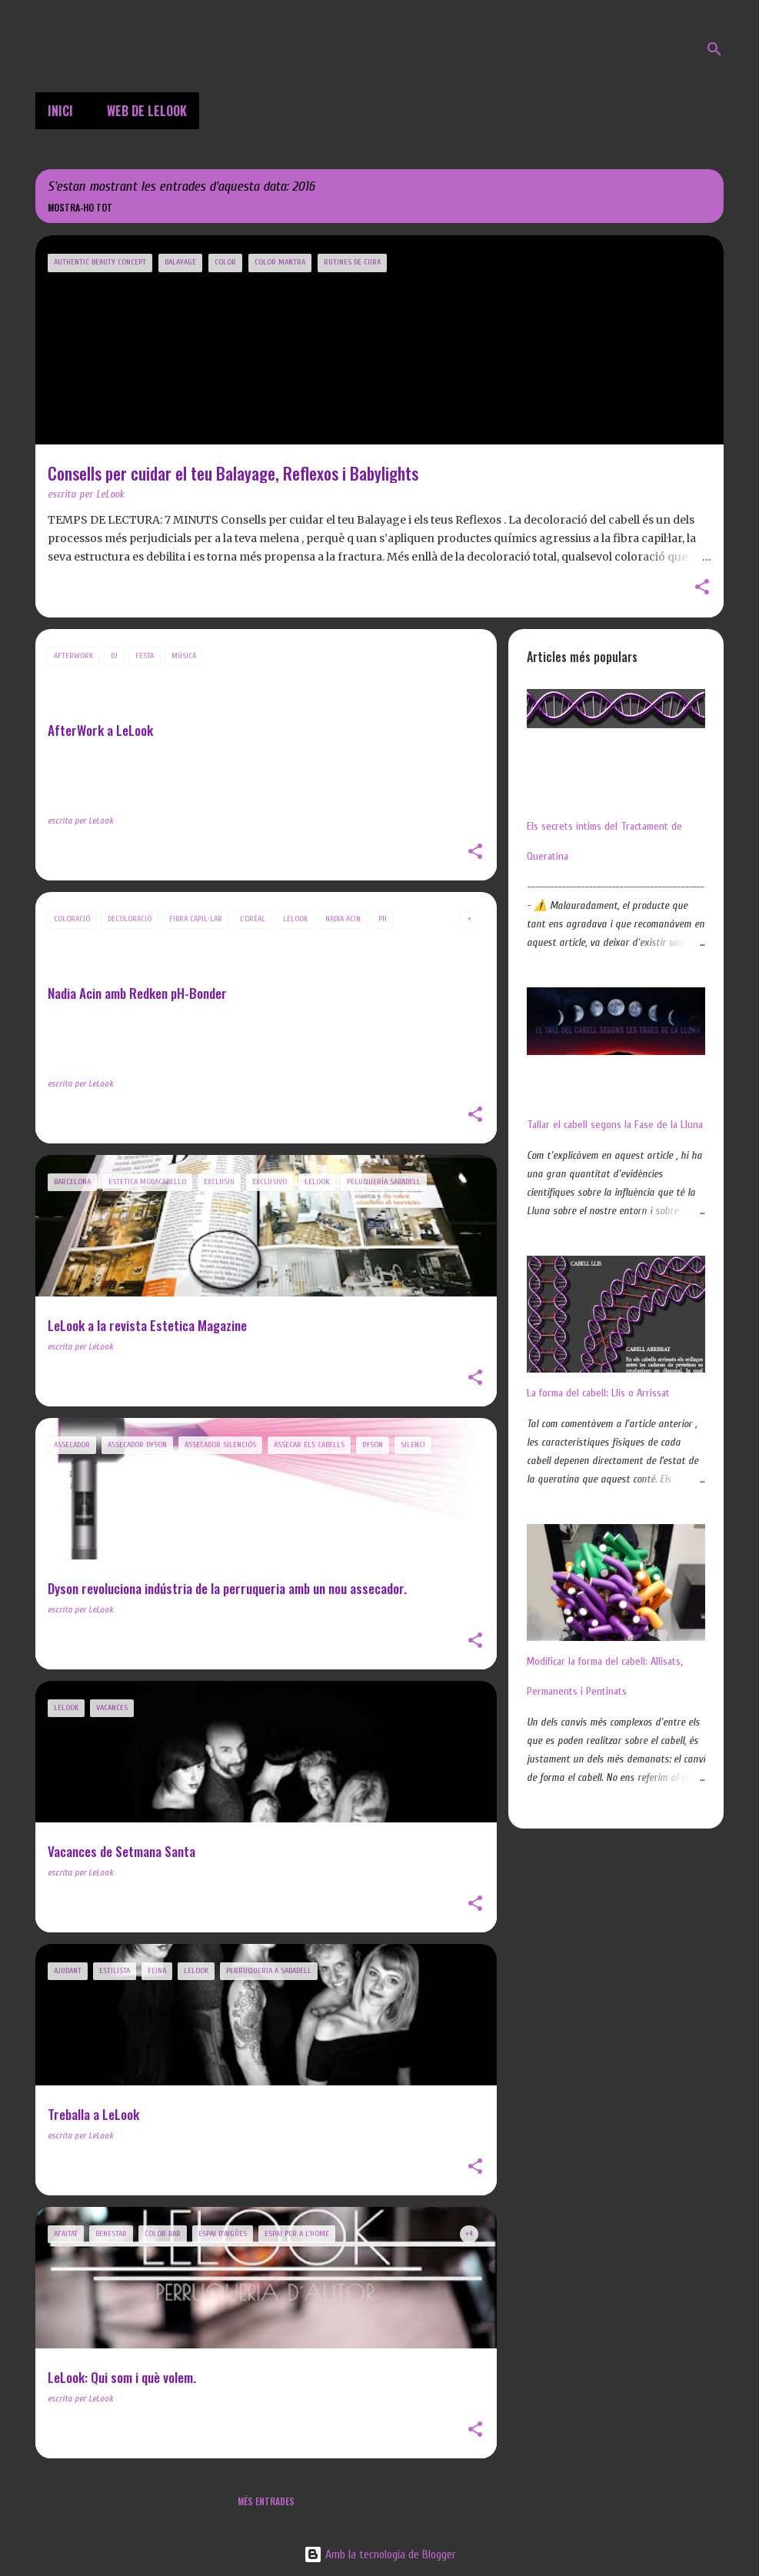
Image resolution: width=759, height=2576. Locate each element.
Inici (60, 111)
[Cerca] (714, 49)
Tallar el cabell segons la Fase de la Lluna (615, 1124)
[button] (702, 588)
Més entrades (266, 2501)
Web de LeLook (147, 111)
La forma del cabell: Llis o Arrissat (598, 1392)
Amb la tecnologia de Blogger (380, 2554)
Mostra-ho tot (80, 207)
